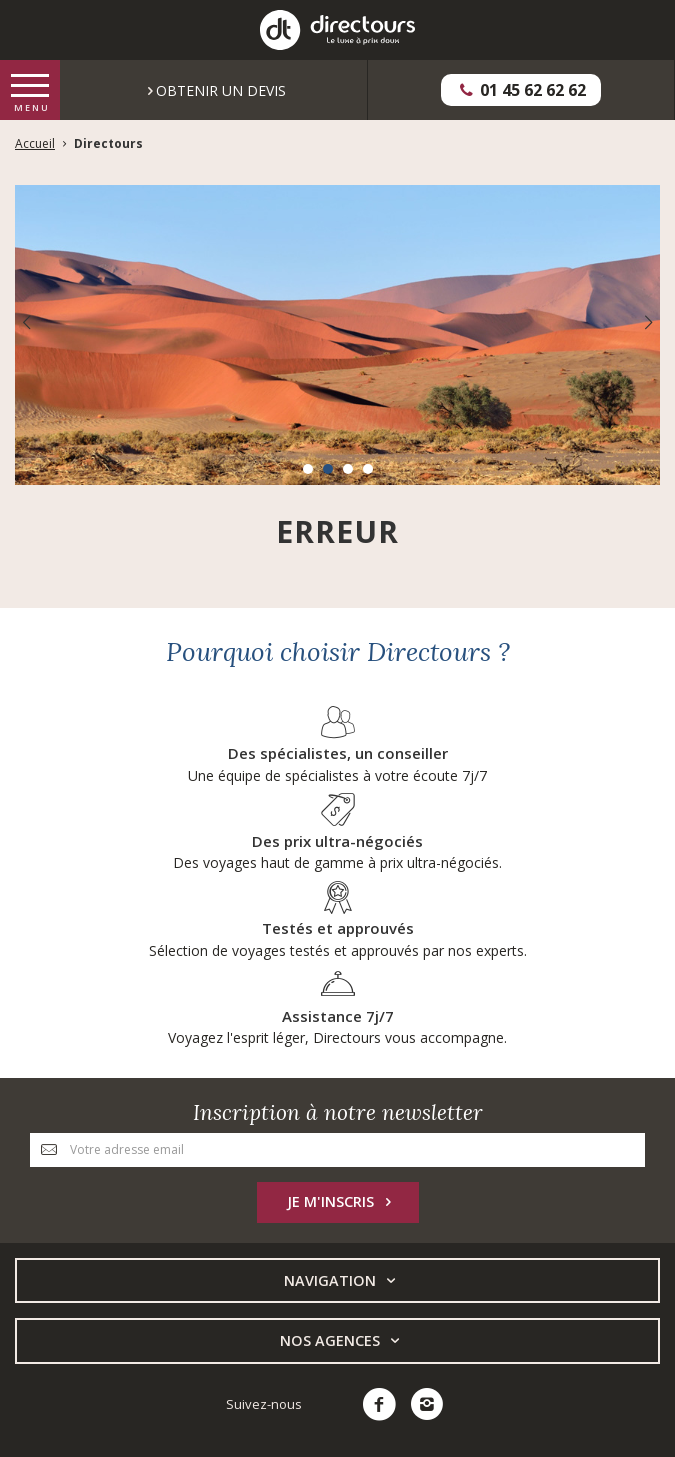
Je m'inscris (343, 1202)
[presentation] (26, 322)
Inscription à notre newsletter (338, 1112)
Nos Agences (342, 1341)
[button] (308, 469)
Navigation (342, 1281)
